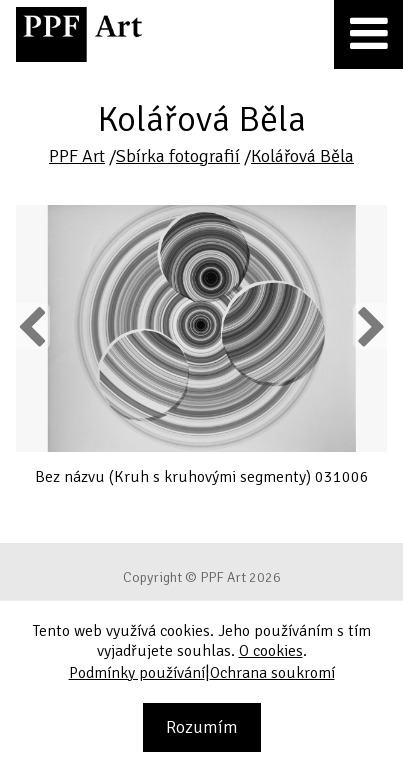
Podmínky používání (137, 673)
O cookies (271, 651)
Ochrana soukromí (272, 673)
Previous (33, 326)
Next (369, 326)
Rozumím (202, 727)
